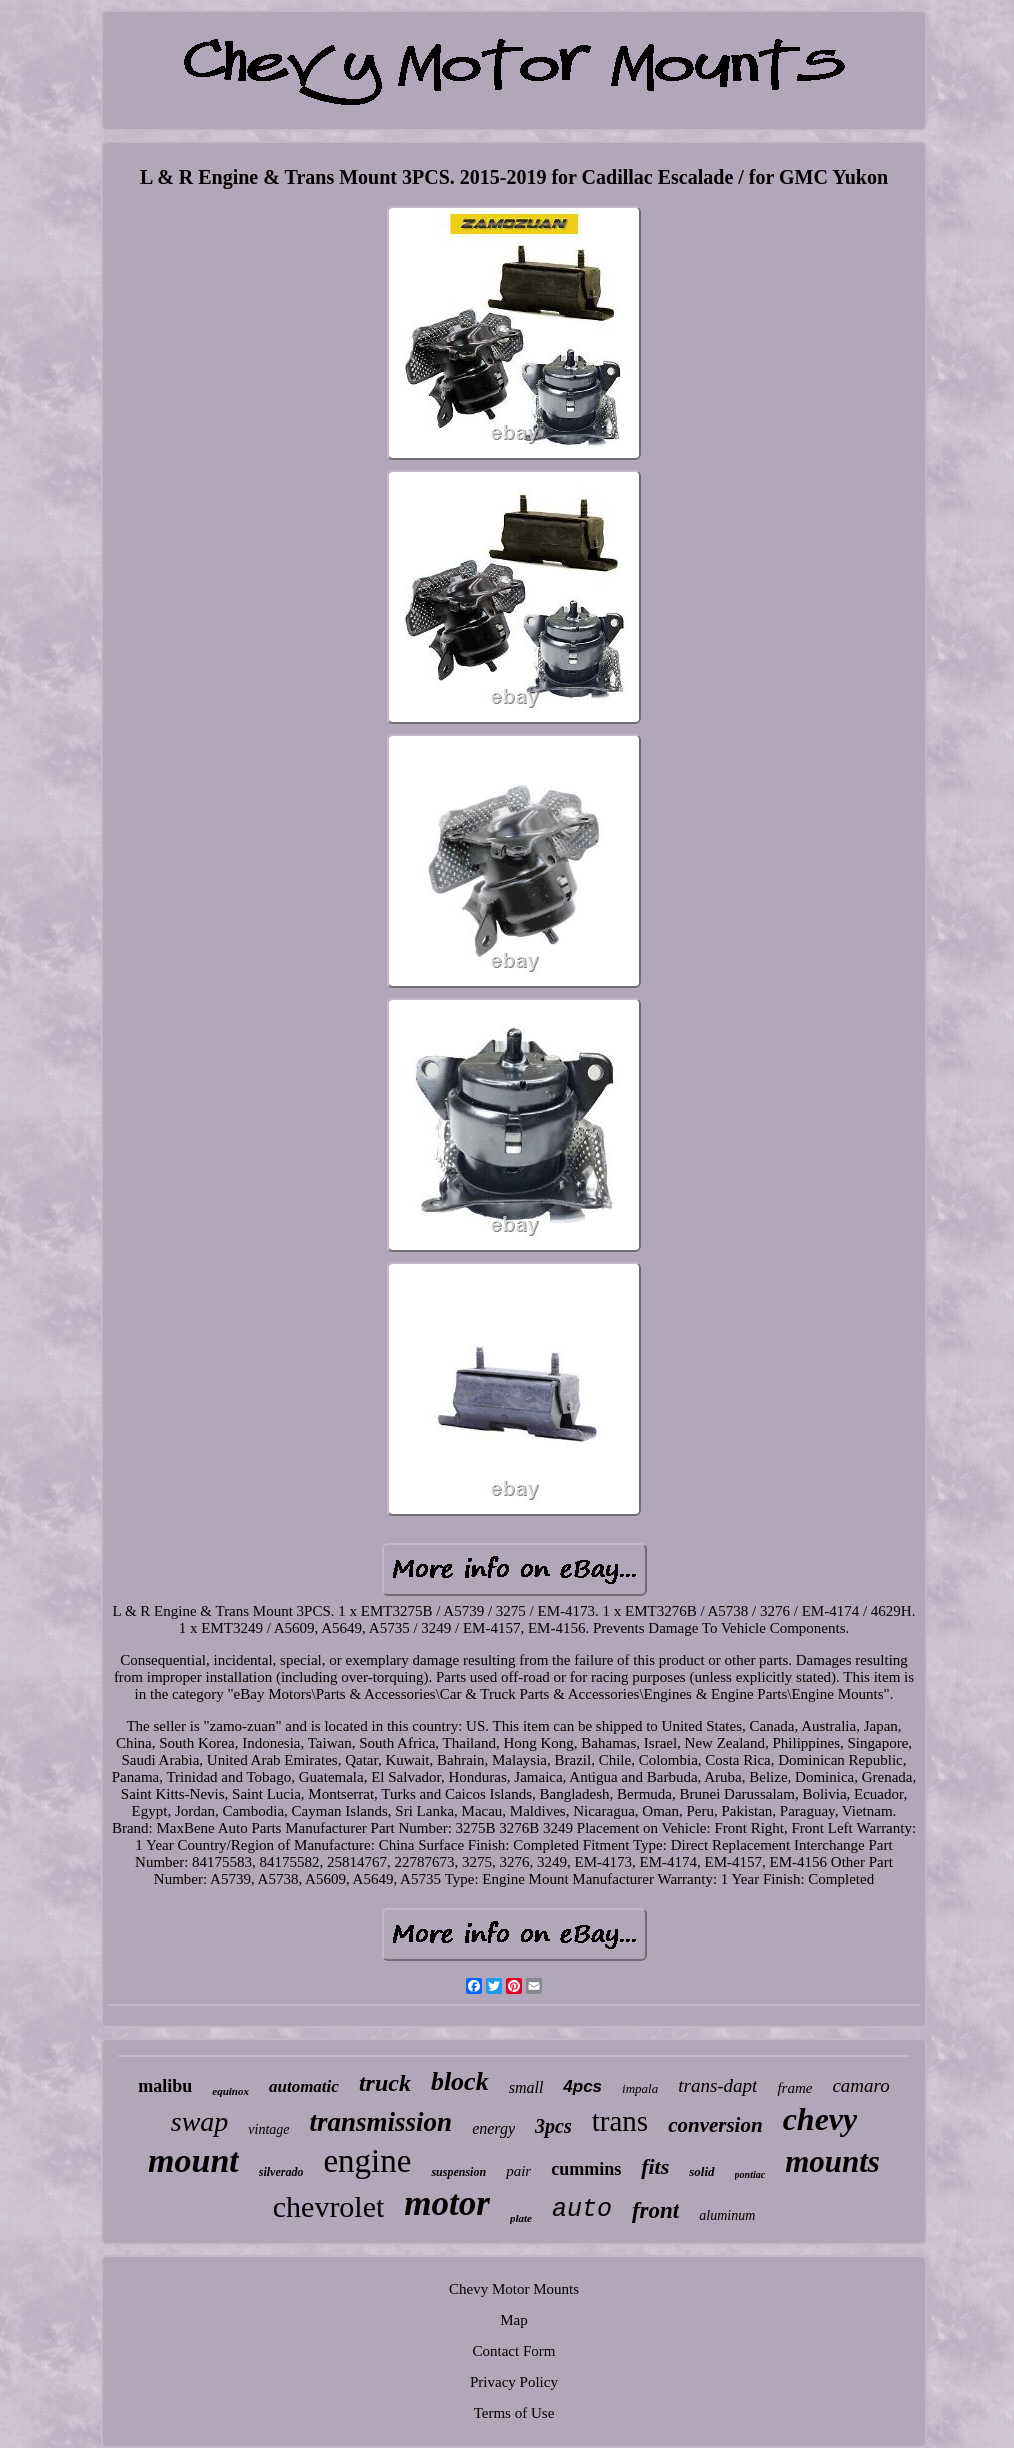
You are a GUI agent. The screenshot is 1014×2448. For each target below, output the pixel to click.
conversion (715, 2125)
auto (582, 2209)
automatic (304, 2086)
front (655, 2210)
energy (493, 2128)
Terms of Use (514, 2413)
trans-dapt (717, 2085)
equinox (230, 2091)
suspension (458, 2172)
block (460, 2081)
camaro (860, 2085)
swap (200, 2121)
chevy (820, 2119)
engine (367, 2161)
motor (447, 2203)
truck (385, 2083)
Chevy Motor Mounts (514, 2289)
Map (514, 2320)
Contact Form (514, 2351)
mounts (832, 2161)
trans (620, 2121)
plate (521, 2218)
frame (794, 2088)
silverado (281, 2172)
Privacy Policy (514, 2382)
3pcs (553, 2126)
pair (518, 2171)
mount (193, 2160)
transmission (381, 2122)
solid (701, 2171)
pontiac (750, 2174)
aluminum (727, 2215)
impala (640, 2088)
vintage (268, 2129)
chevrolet (329, 2206)
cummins (586, 2169)
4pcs (582, 2086)
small (526, 2087)
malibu (165, 2086)
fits (655, 2166)
